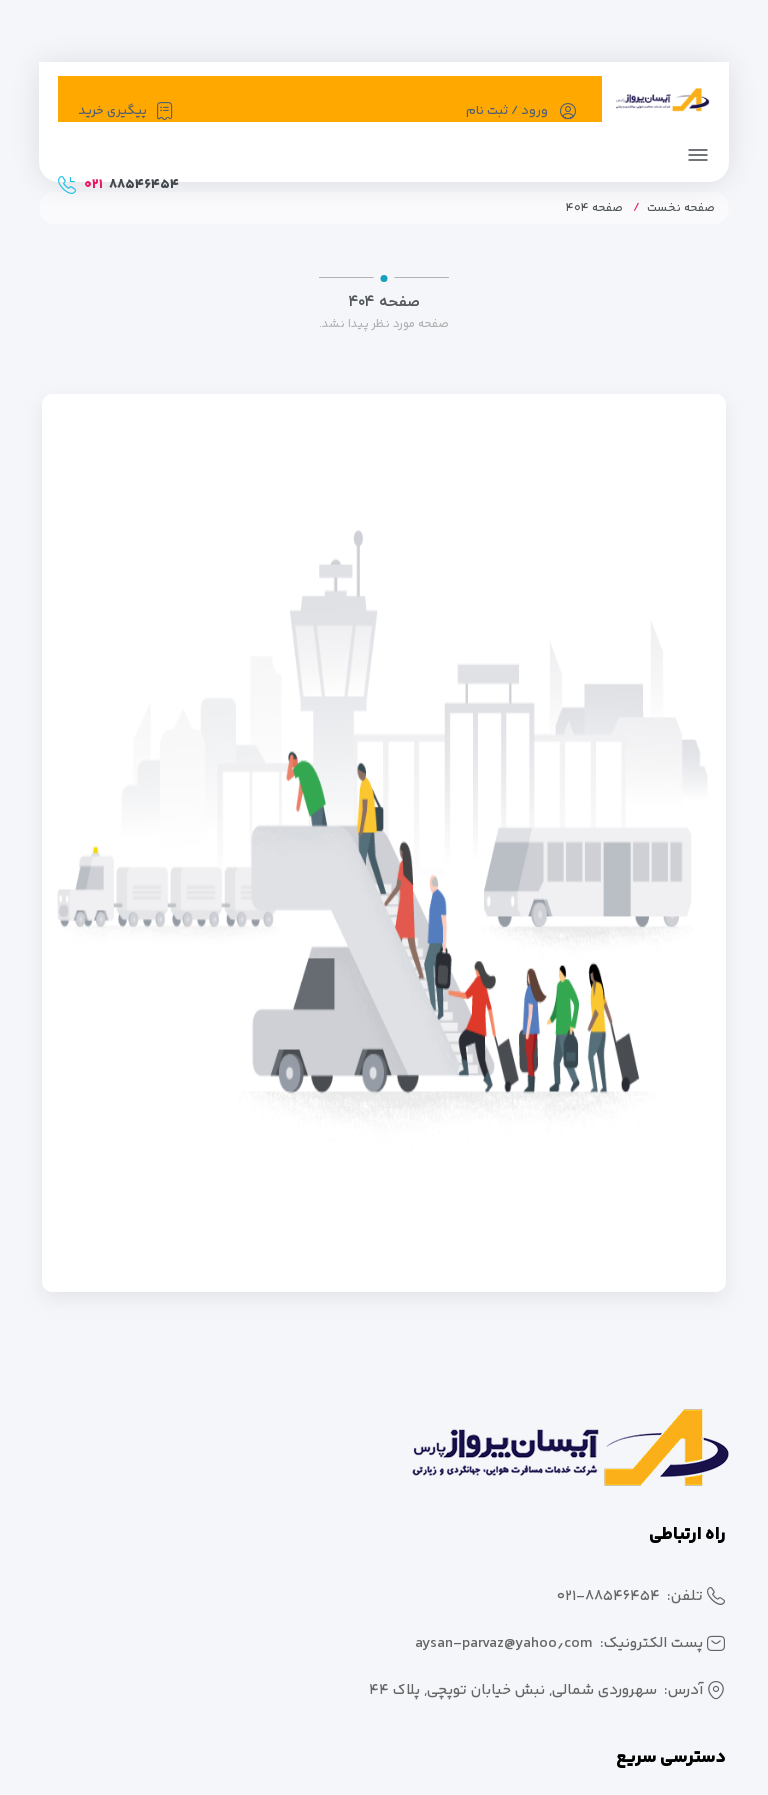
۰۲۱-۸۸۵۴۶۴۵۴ (608, 1596)
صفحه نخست (681, 208)
